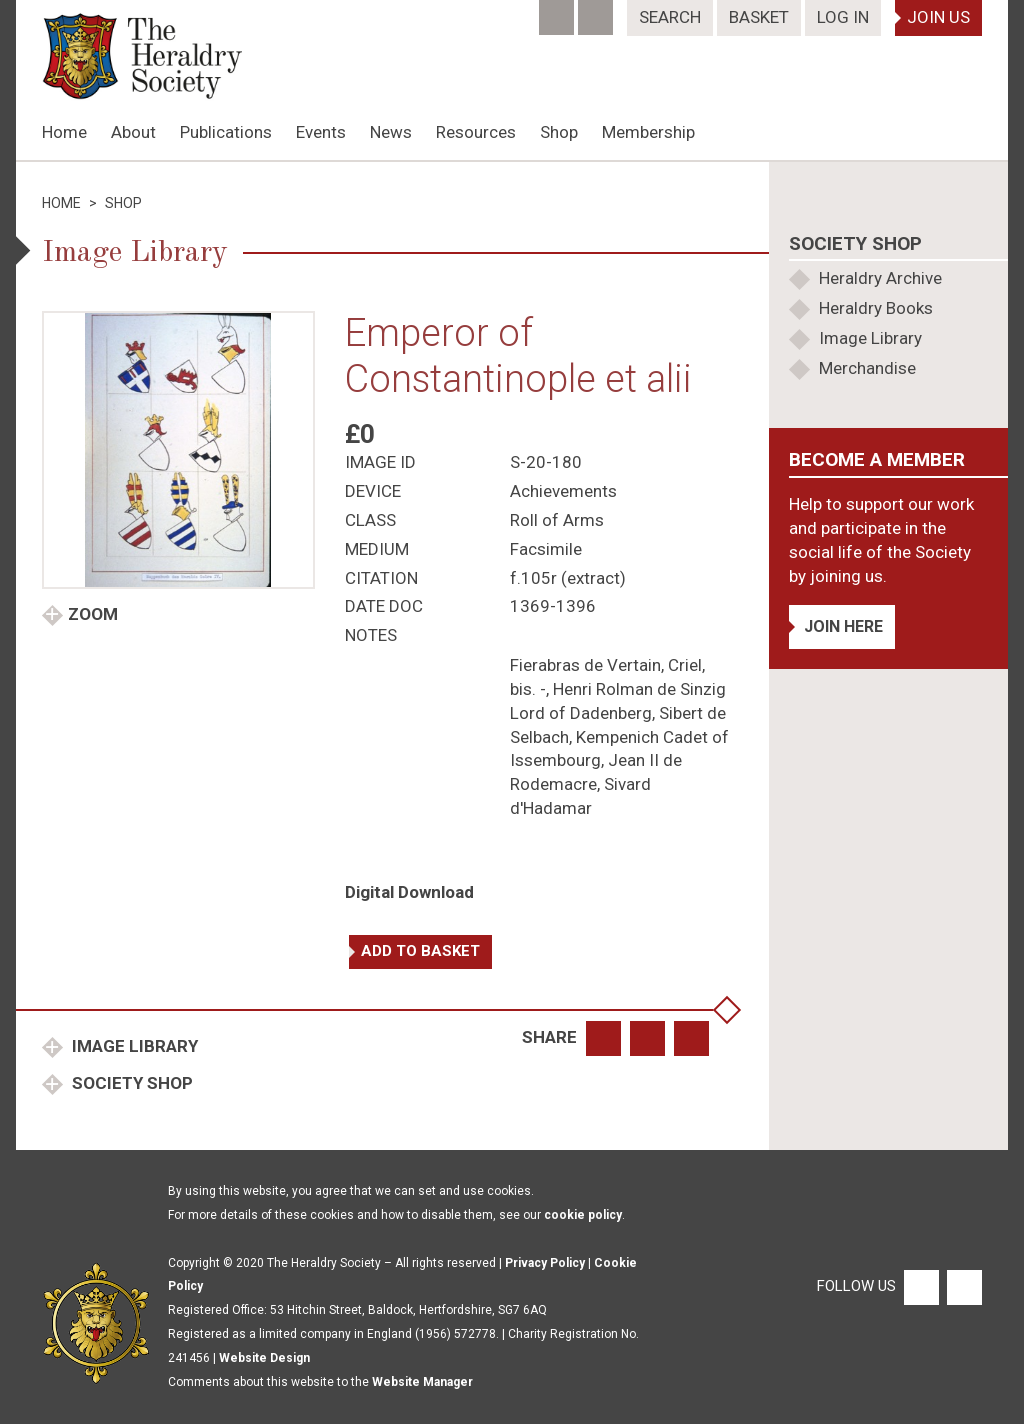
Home (64, 132)
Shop (559, 132)
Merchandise (867, 368)
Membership (648, 132)
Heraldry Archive (880, 278)
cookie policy (583, 1215)
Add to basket (420, 951)
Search (670, 17)
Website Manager (422, 1382)
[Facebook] (558, 11)
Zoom (93, 614)
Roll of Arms (557, 520)
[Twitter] (597, 11)
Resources (476, 132)
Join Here (843, 626)
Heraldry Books (876, 308)
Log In (843, 17)
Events (321, 132)
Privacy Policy (545, 1263)
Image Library (133, 1046)
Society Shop (130, 1083)
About (133, 132)
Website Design (264, 1358)
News (391, 132)
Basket (759, 17)
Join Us (938, 17)
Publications (226, 132)
